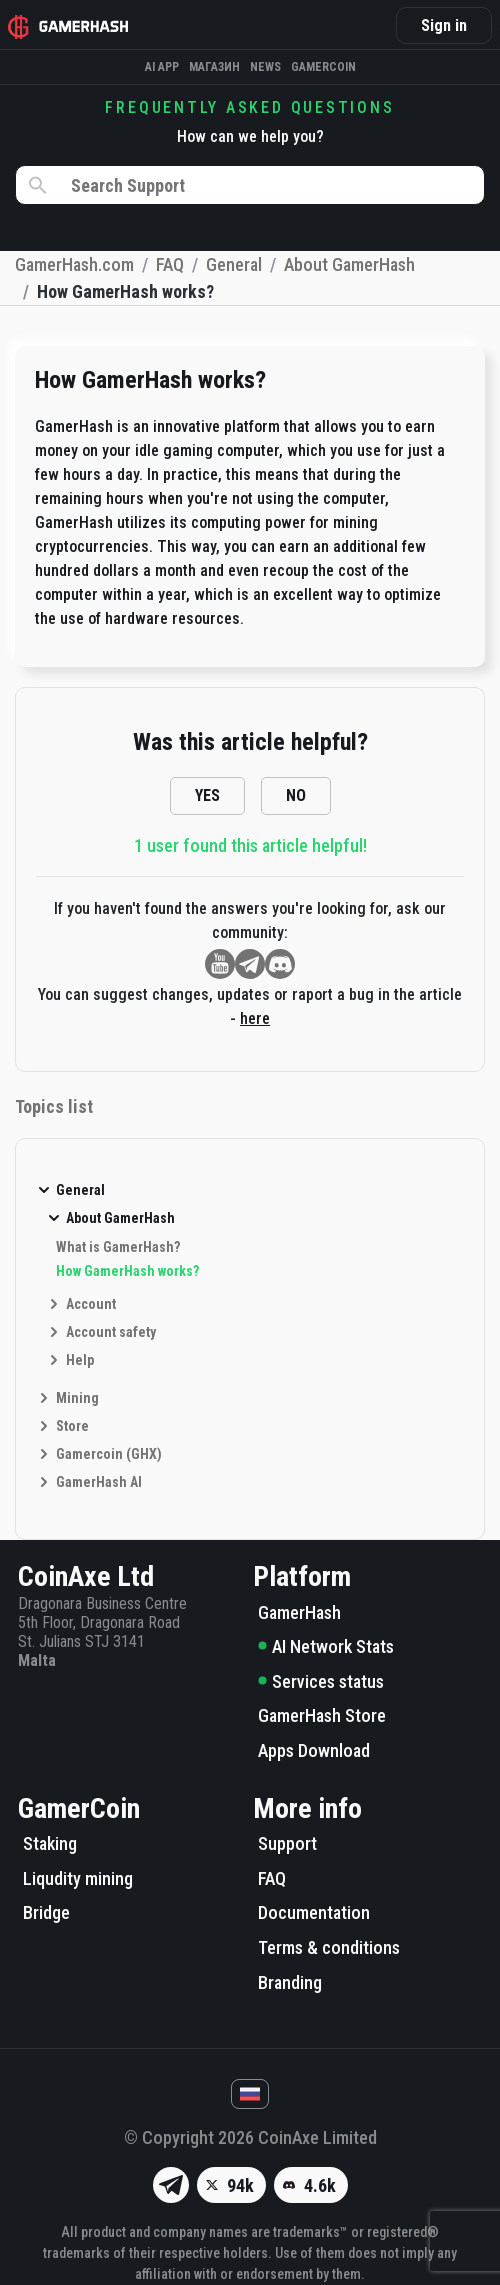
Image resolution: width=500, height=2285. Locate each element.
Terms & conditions (329, 1947)
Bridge (46, 1912)
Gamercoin (323, 67)
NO (296, 795)
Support (287, 1843)
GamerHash (299, 1612)
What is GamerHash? (118, 1247)
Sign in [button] (444, 25)
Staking (50, 1843)
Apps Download (314, 1750)
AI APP (162, 67)
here (255, 1018)
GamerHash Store (322, 1715)
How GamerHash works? (127, 1271)
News (265, 67)
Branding (290, 1982)
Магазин (214, 67)
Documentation (314, 1912)
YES (207, 795)
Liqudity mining (78, 1878)
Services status (321, 1681)
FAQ (272, 1878)
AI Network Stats (326, 1646)
